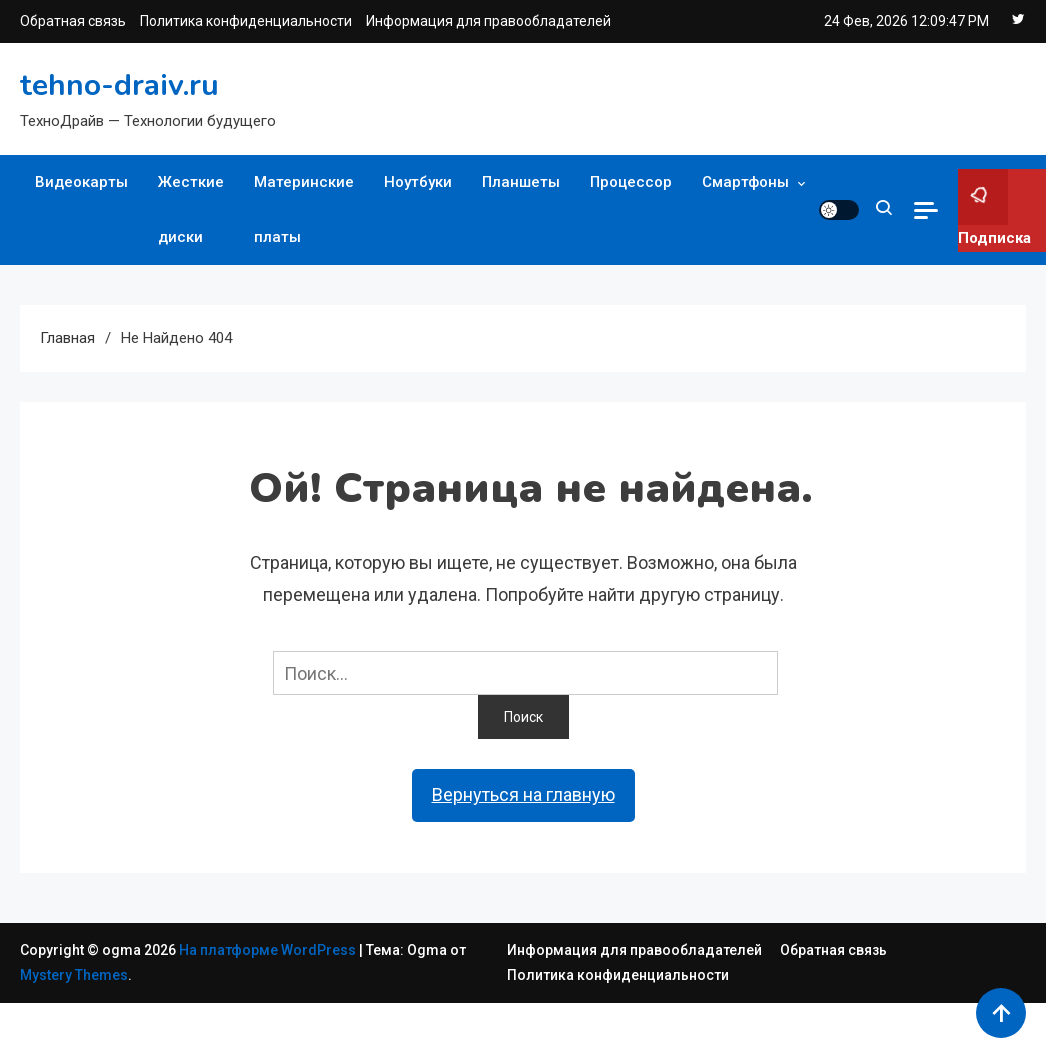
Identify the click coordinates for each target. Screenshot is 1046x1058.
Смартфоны (745, 182)
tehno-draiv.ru (119, 85)
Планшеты (521, 182)
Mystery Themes (74, 975)
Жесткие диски (191, 209)
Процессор (631, 182)
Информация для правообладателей (488, 21)
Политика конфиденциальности (246, 21)
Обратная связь (73, 21)
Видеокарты (81, 182)
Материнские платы (304, 209)
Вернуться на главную (523, 794)
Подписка (994, 208)
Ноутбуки (418, 182)
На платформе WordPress (269, 950)
